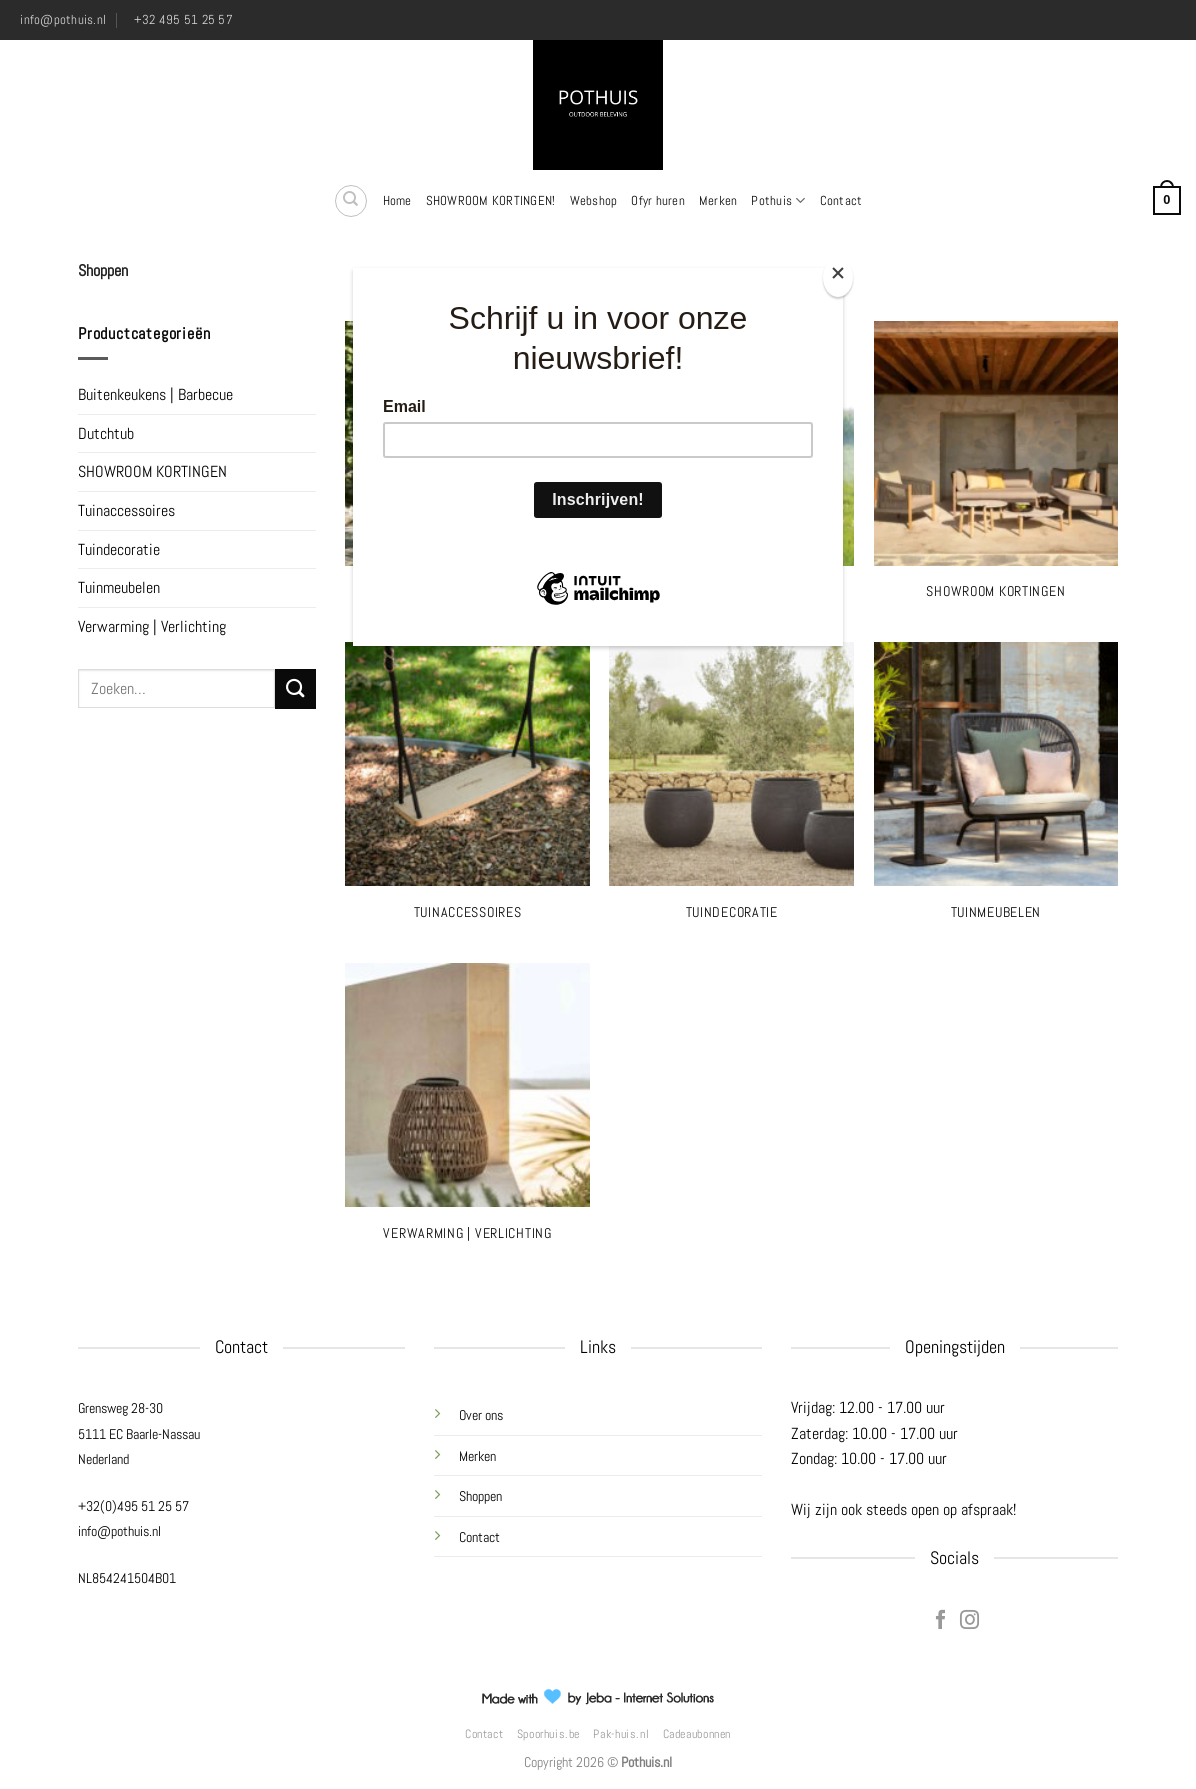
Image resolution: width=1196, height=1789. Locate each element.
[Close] (838, 277)
